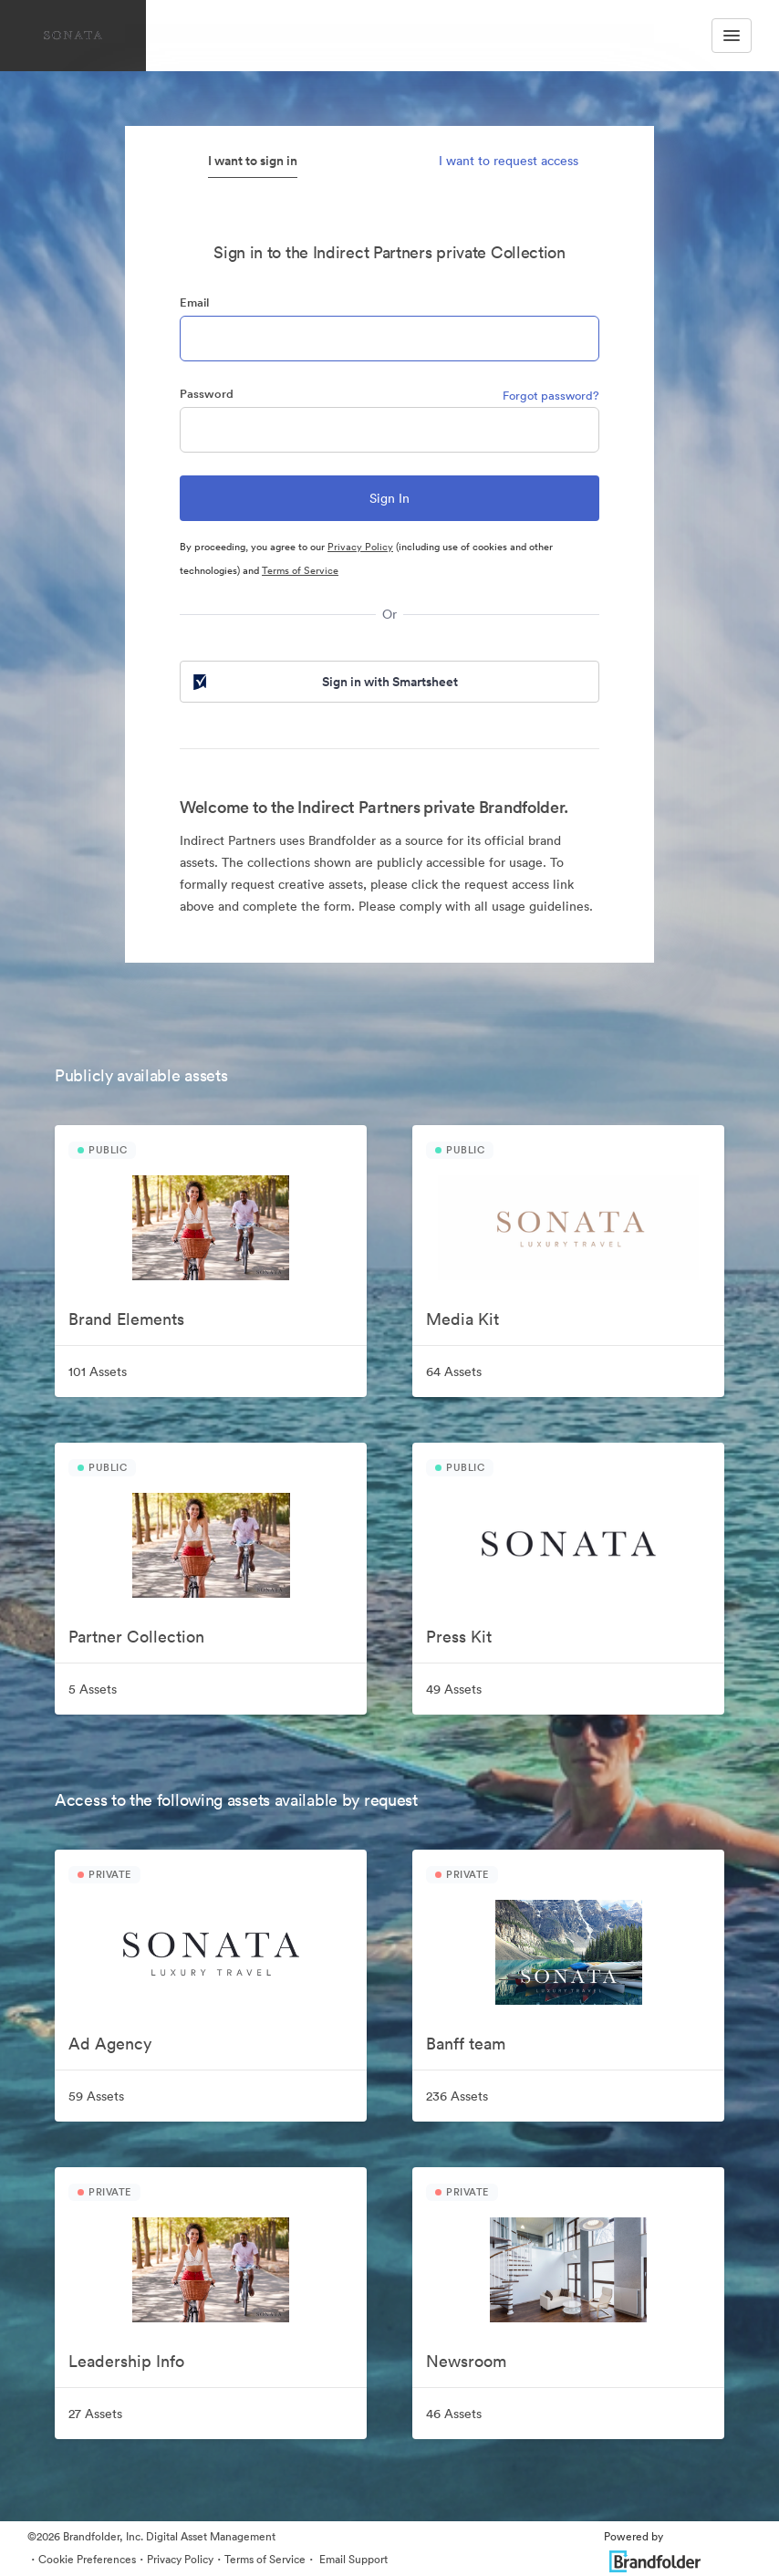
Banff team (465, 2043)
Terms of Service (300, 570)
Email (194, 302)
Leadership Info (126, 2361)
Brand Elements (126, 1319)
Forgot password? (551, 395)
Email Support (352, 2559)
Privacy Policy (360, 546)
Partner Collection (136, 1636)
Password (207, 394)
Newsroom (466, 2361)
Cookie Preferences (87, 2559)
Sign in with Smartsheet (324, 682)
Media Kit (462, 1319)
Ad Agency (109, 2043)
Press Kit (459, 1636)
